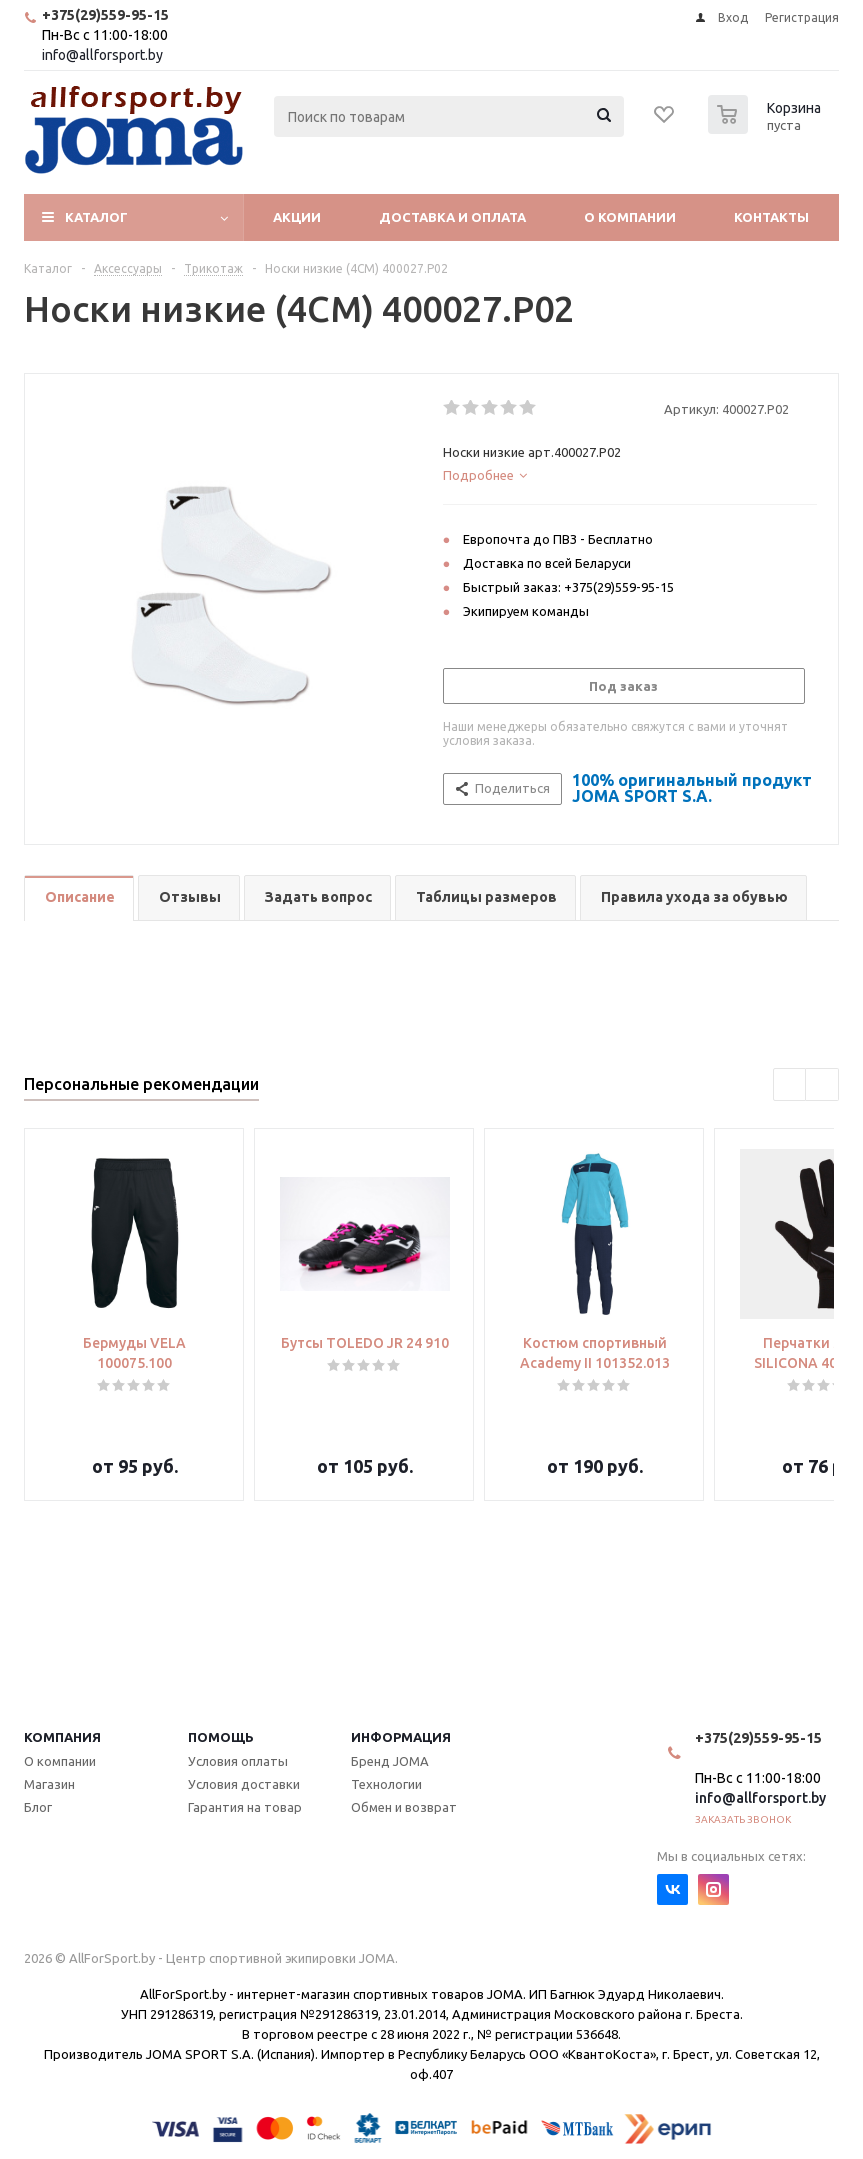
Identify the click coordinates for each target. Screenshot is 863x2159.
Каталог (96, 217)
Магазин (49, 1784)
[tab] (630, 475)
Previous (790, 1085)
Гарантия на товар (245, 1807)
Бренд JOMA (390, 1761)
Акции (297, 217)
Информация (401, 1737)
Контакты (771, 217)
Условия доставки (244, 1784)
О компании (630, 217)
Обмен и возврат (404, 1807)
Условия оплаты (238, 1761)
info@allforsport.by (102, 55)
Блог (38, 1807)
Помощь (221, 1737)
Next (822, 1085)
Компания (62, 1737)
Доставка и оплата (452, 217)
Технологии (386, 1784)
